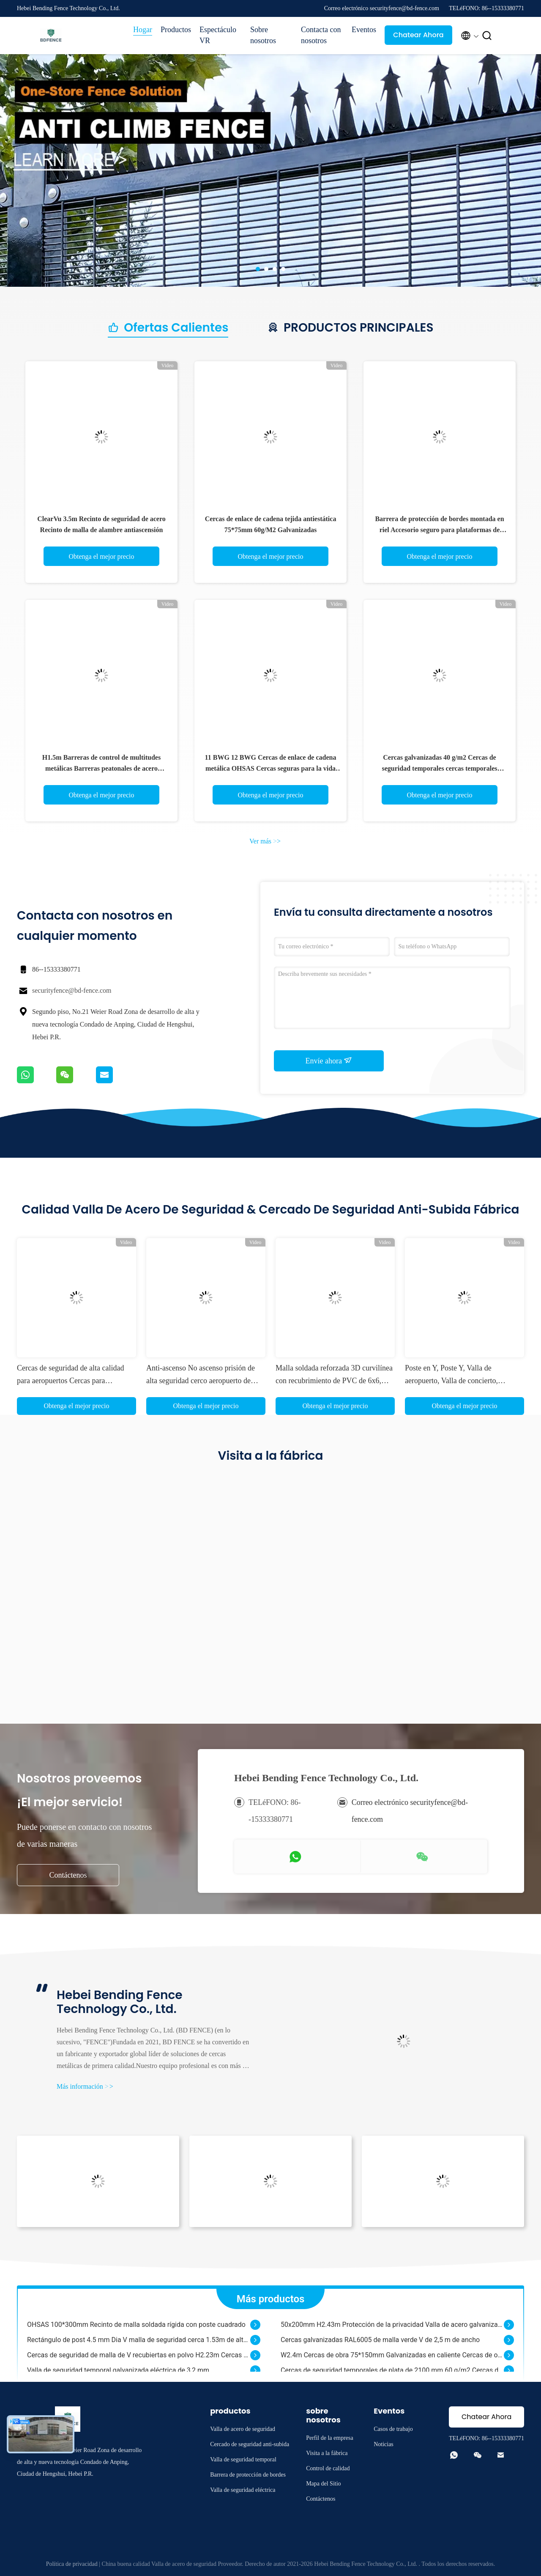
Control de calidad (328, 2468)
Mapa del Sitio (323, 2483)
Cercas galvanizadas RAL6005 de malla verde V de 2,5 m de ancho (380, 2344)
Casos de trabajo (393, 2429)
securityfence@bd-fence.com (72, 990)
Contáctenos (68, 1875)
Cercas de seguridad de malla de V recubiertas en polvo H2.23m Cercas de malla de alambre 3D (138, 2359)
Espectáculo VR (217, 35)
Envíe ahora (329, 1060)
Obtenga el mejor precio (101, 556)
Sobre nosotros (263, 35)
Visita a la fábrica (326, 2453)
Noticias (383, 2444)
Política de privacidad (72, 2564)
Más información (85, 2086)
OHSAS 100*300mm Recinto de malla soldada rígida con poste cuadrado (136, 2328)
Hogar (142, 29)
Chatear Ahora (418, 35)
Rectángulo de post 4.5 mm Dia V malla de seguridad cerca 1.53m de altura (138, 2344)
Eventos (364, 29)
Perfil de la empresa (329, 2438)
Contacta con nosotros (321, 35)
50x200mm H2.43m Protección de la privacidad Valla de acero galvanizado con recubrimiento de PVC (392, 2328)
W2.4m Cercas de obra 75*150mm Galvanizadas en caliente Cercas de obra (392, 2359)
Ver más (265, 841)
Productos (176, 29)
